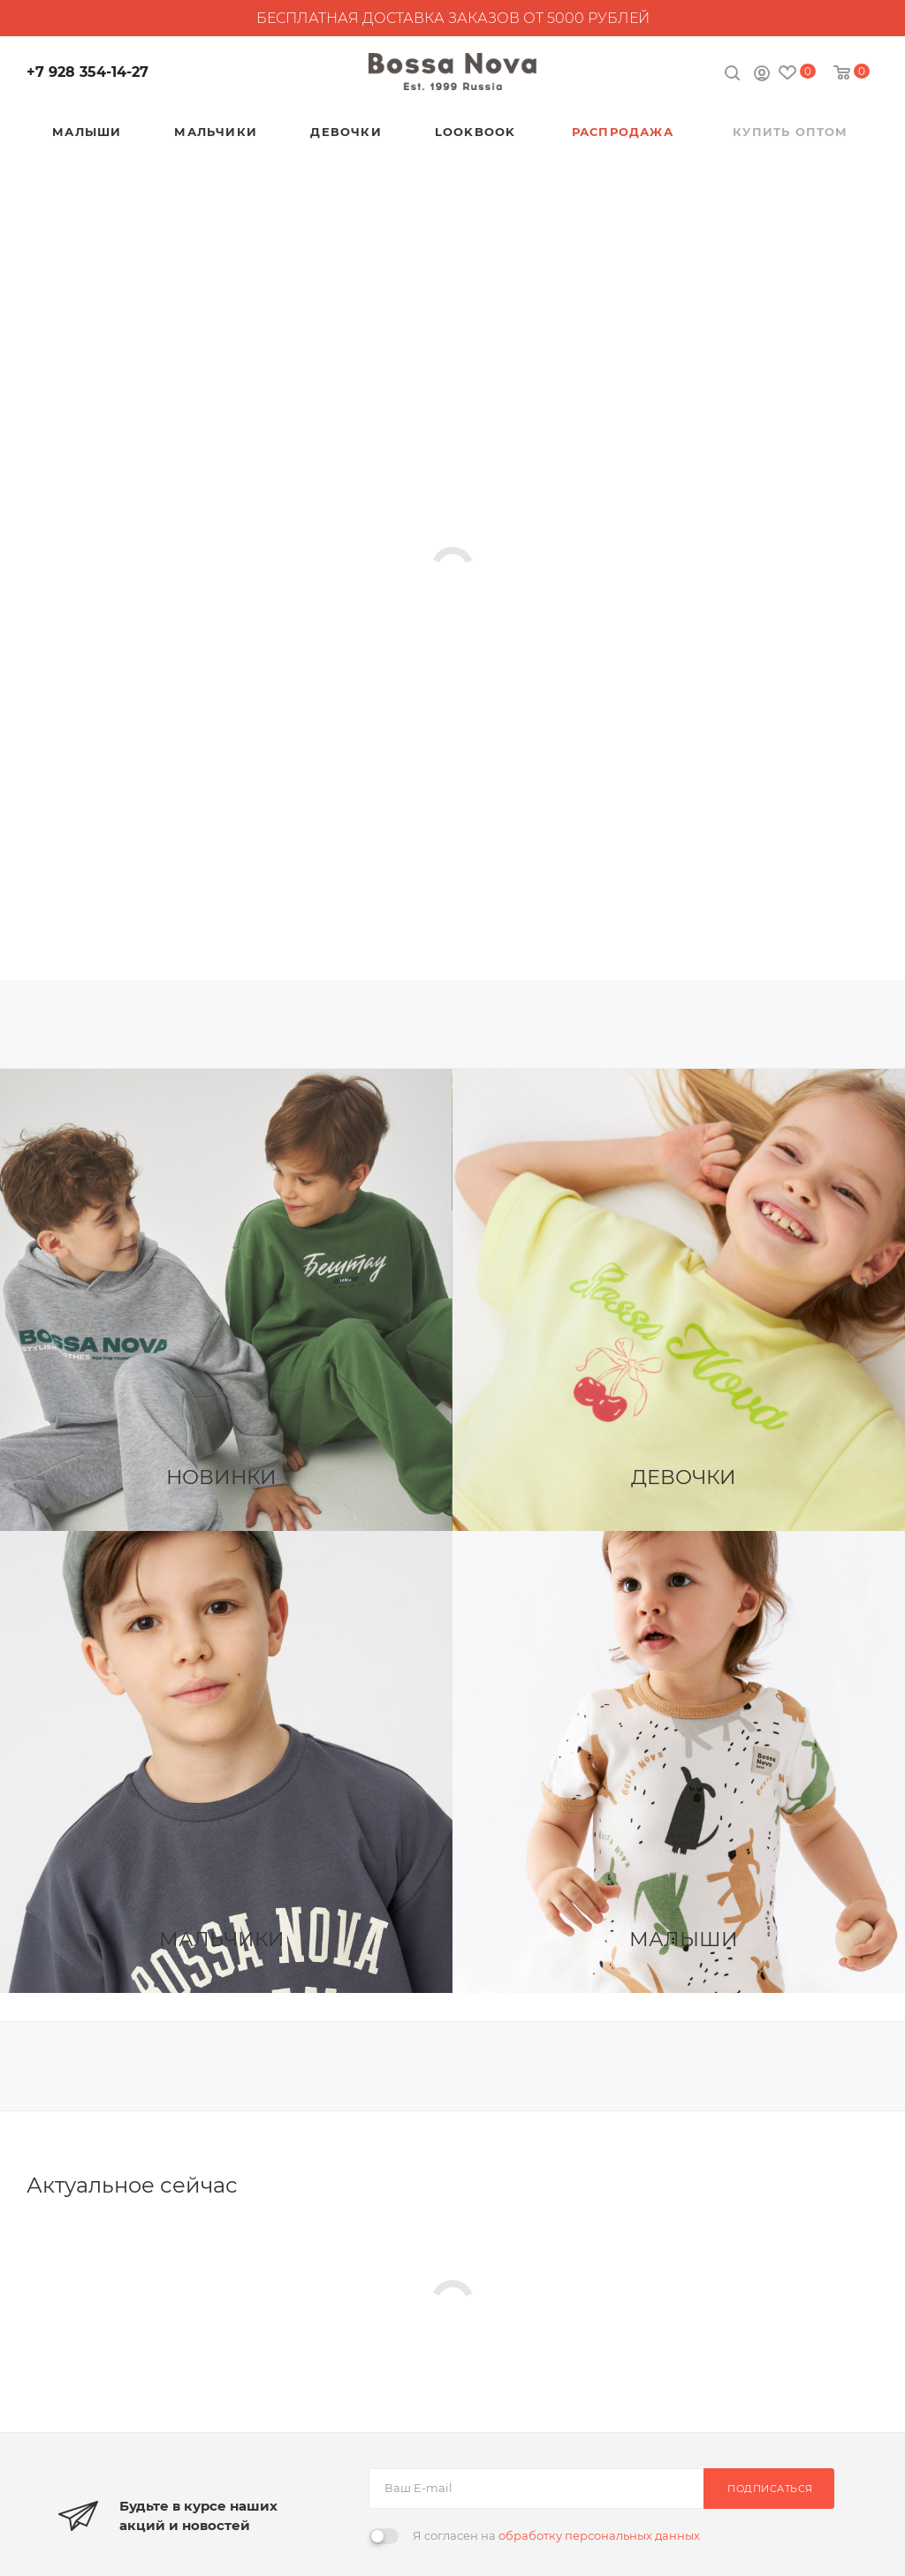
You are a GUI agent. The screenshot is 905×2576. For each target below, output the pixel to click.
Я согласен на (556, 2535)
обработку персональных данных (599, 2535)
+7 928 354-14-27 (87, 72)
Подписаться (770, 2488)
